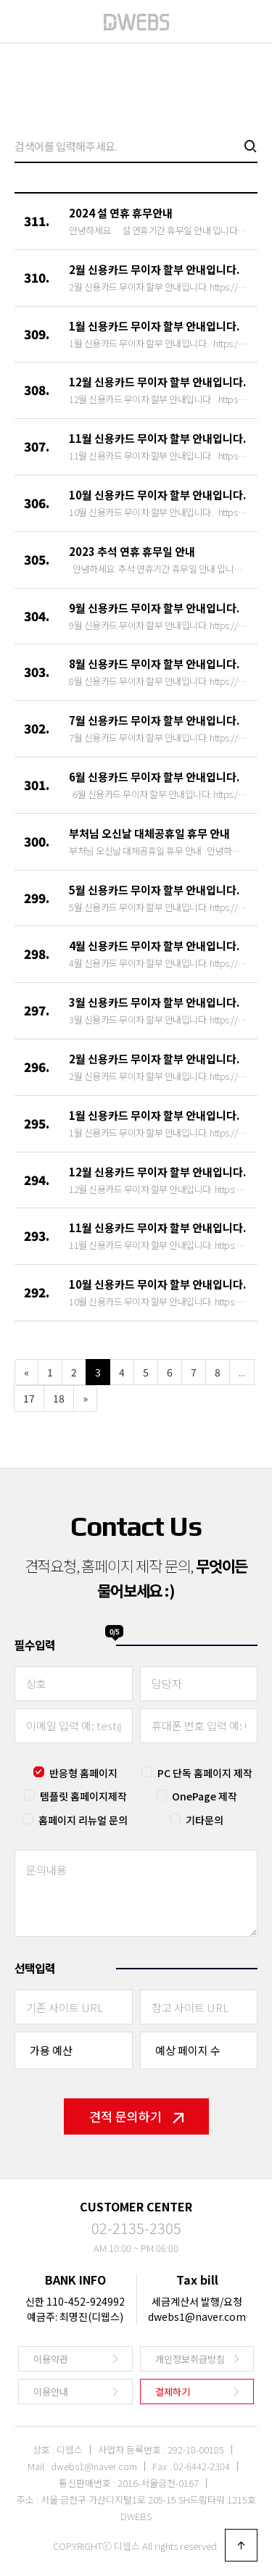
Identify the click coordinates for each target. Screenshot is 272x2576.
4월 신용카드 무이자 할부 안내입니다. (154, 945)
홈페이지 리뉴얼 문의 (83, 1820)
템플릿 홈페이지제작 (83, 1796)
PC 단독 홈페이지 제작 (204, 1773)
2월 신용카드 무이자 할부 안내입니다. (154, 269)
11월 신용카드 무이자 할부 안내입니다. (157, 438)
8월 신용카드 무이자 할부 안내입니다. (154, 663)
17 (29, 1398)
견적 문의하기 (136, 2116)
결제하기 (172, 2391)
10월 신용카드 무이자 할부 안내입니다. (157, 494)
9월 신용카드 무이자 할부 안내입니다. (154, 607)
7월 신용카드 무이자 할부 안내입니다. (154, 720)
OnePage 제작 (204, 1796)
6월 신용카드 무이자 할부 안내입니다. (154, 776)
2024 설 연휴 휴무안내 (121, 212)
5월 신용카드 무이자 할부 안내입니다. (154, 889)
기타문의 (204, 1820)
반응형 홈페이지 (83, 1773)
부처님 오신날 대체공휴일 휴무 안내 (149, 833)
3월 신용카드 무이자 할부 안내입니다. (154, 1002)
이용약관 (50, 2359)
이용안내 (50, 2391)
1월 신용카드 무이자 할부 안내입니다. (154, 325)
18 (59, 1398)
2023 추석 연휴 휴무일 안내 (132, 551)
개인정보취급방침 (190, 2359)
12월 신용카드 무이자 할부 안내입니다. (157, 381)
